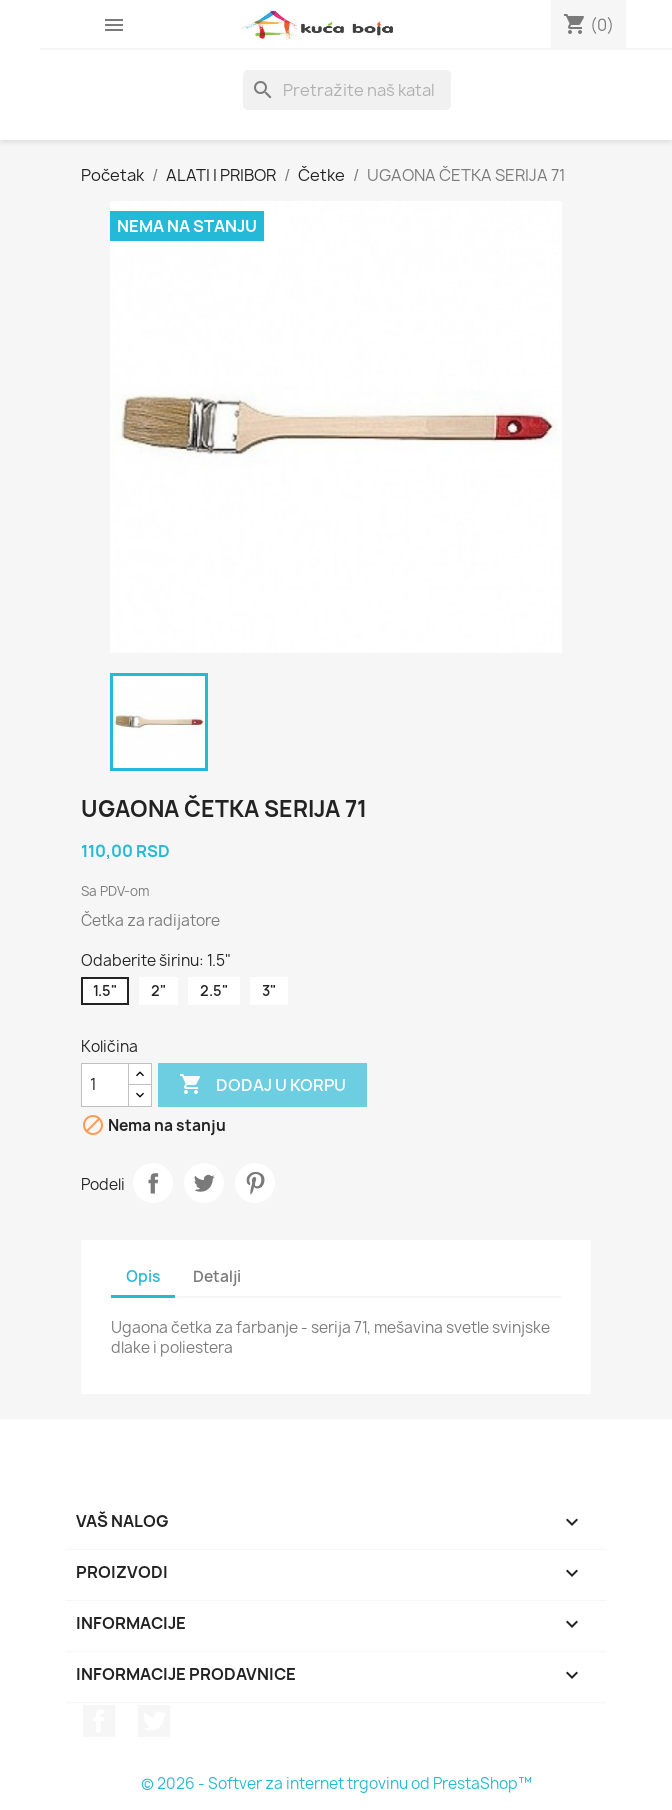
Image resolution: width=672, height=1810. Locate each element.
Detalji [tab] (217, 1276)
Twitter (154, 1721)
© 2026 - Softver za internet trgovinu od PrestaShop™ (336, 1783)
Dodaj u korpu (262, 1085)
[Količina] (105, 1085)
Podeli (153, 1183)
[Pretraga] (347, 90)
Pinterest (255, 1183)
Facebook (99, 1721)
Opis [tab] (143, 1276)
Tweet (204, 1183)
